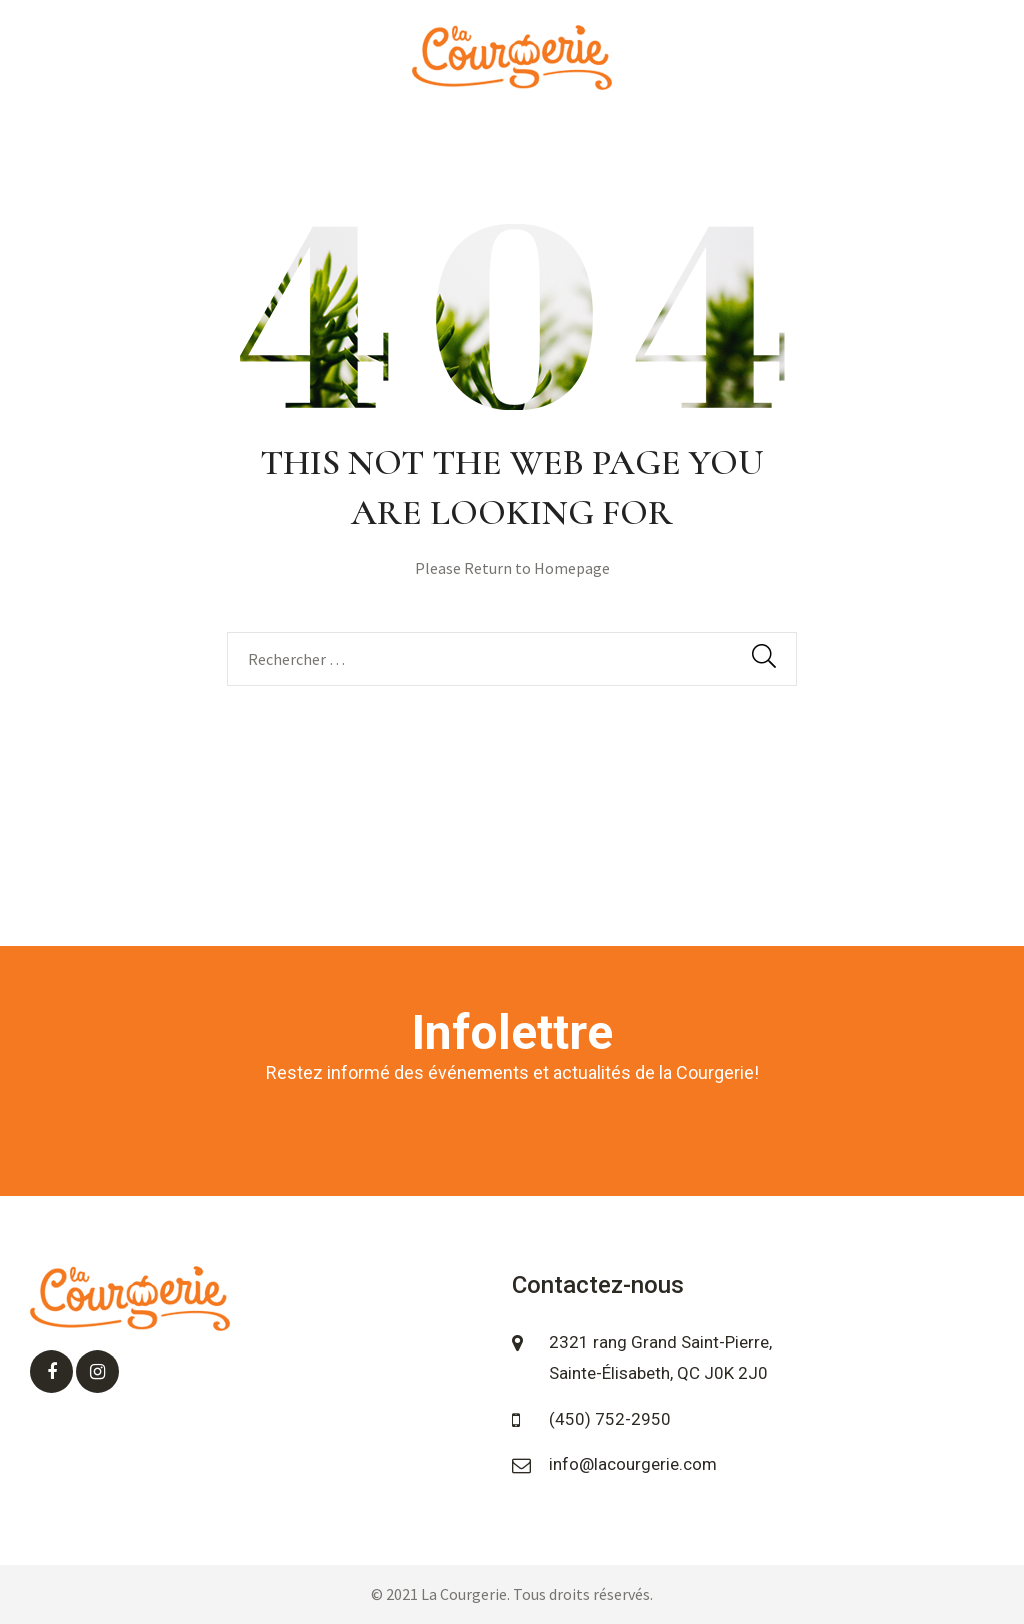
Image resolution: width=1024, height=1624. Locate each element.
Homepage (572, 568)
